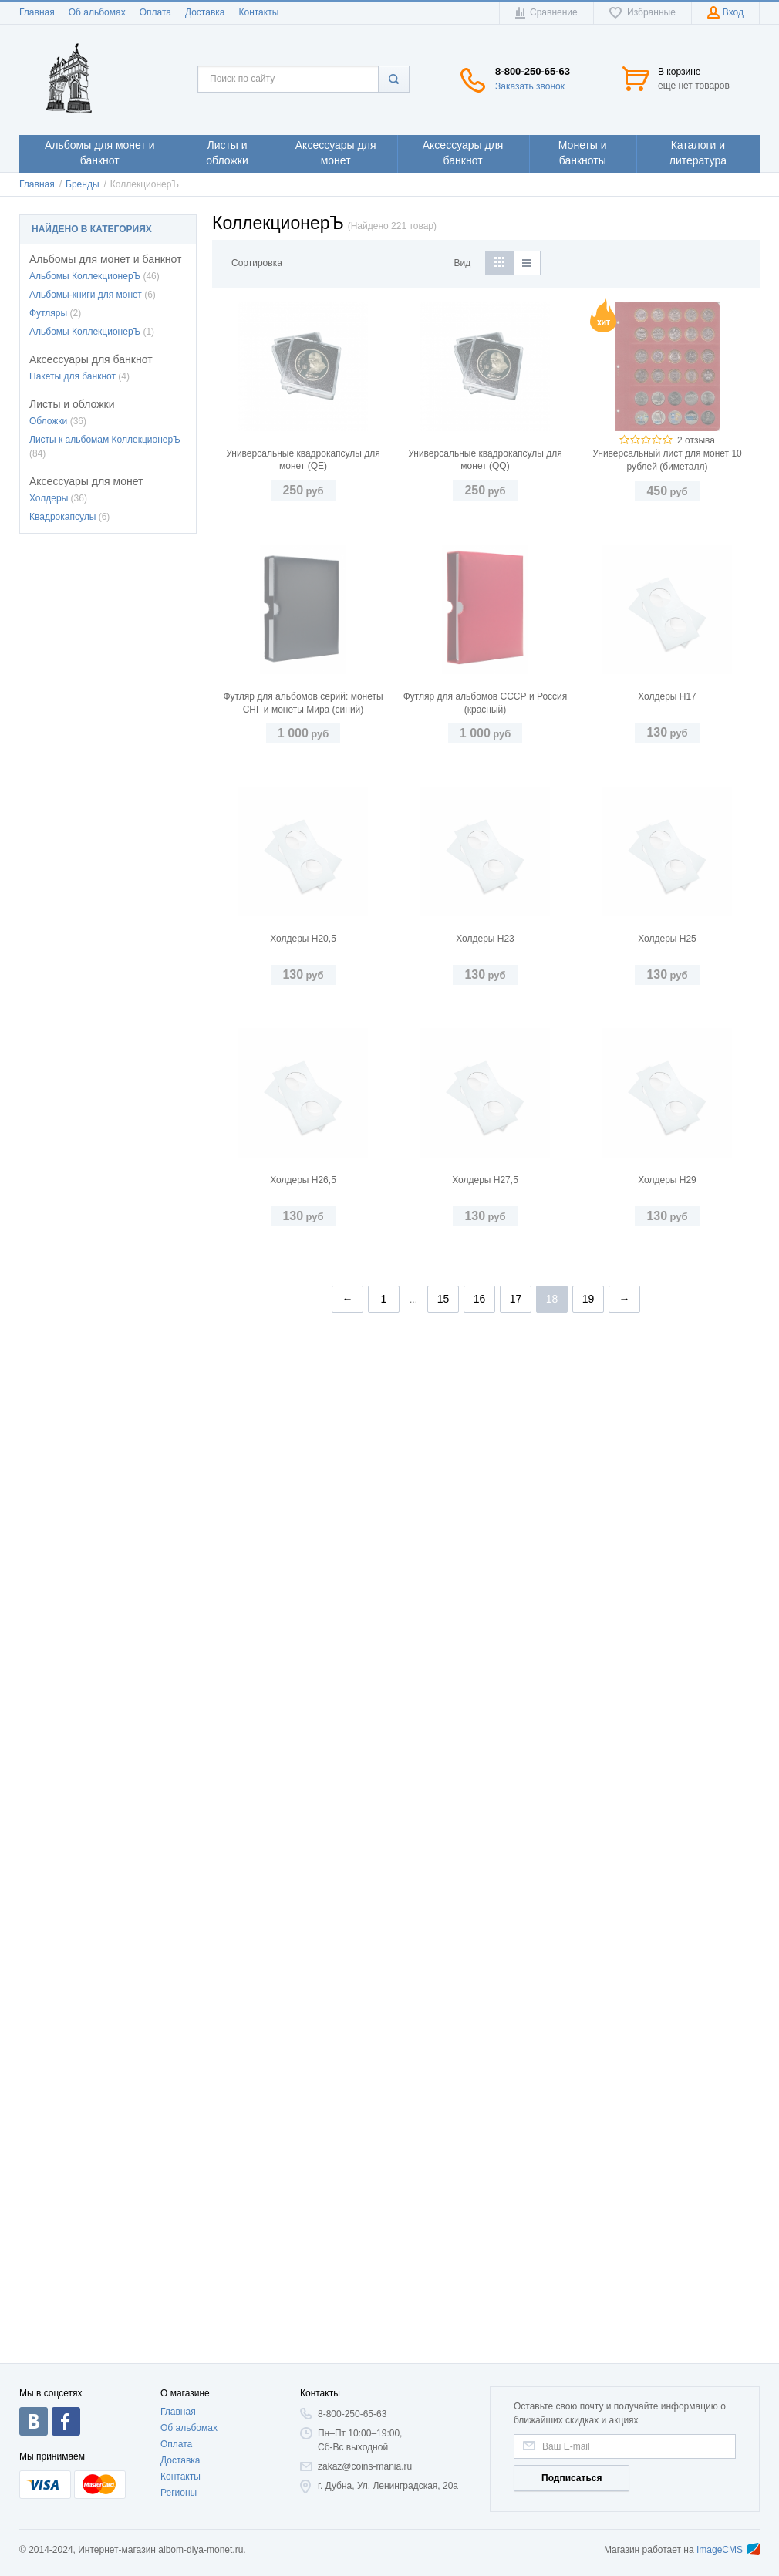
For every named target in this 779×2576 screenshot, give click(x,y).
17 (516, 2299)
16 (480, 2299)
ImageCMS (728, 2549)
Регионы (178, 2492)
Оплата (155, 12)
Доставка (205, 12)
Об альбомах (97, 12)
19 (588, 2299)
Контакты (258, 12)
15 (443, 2299)
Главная (37, 12)
